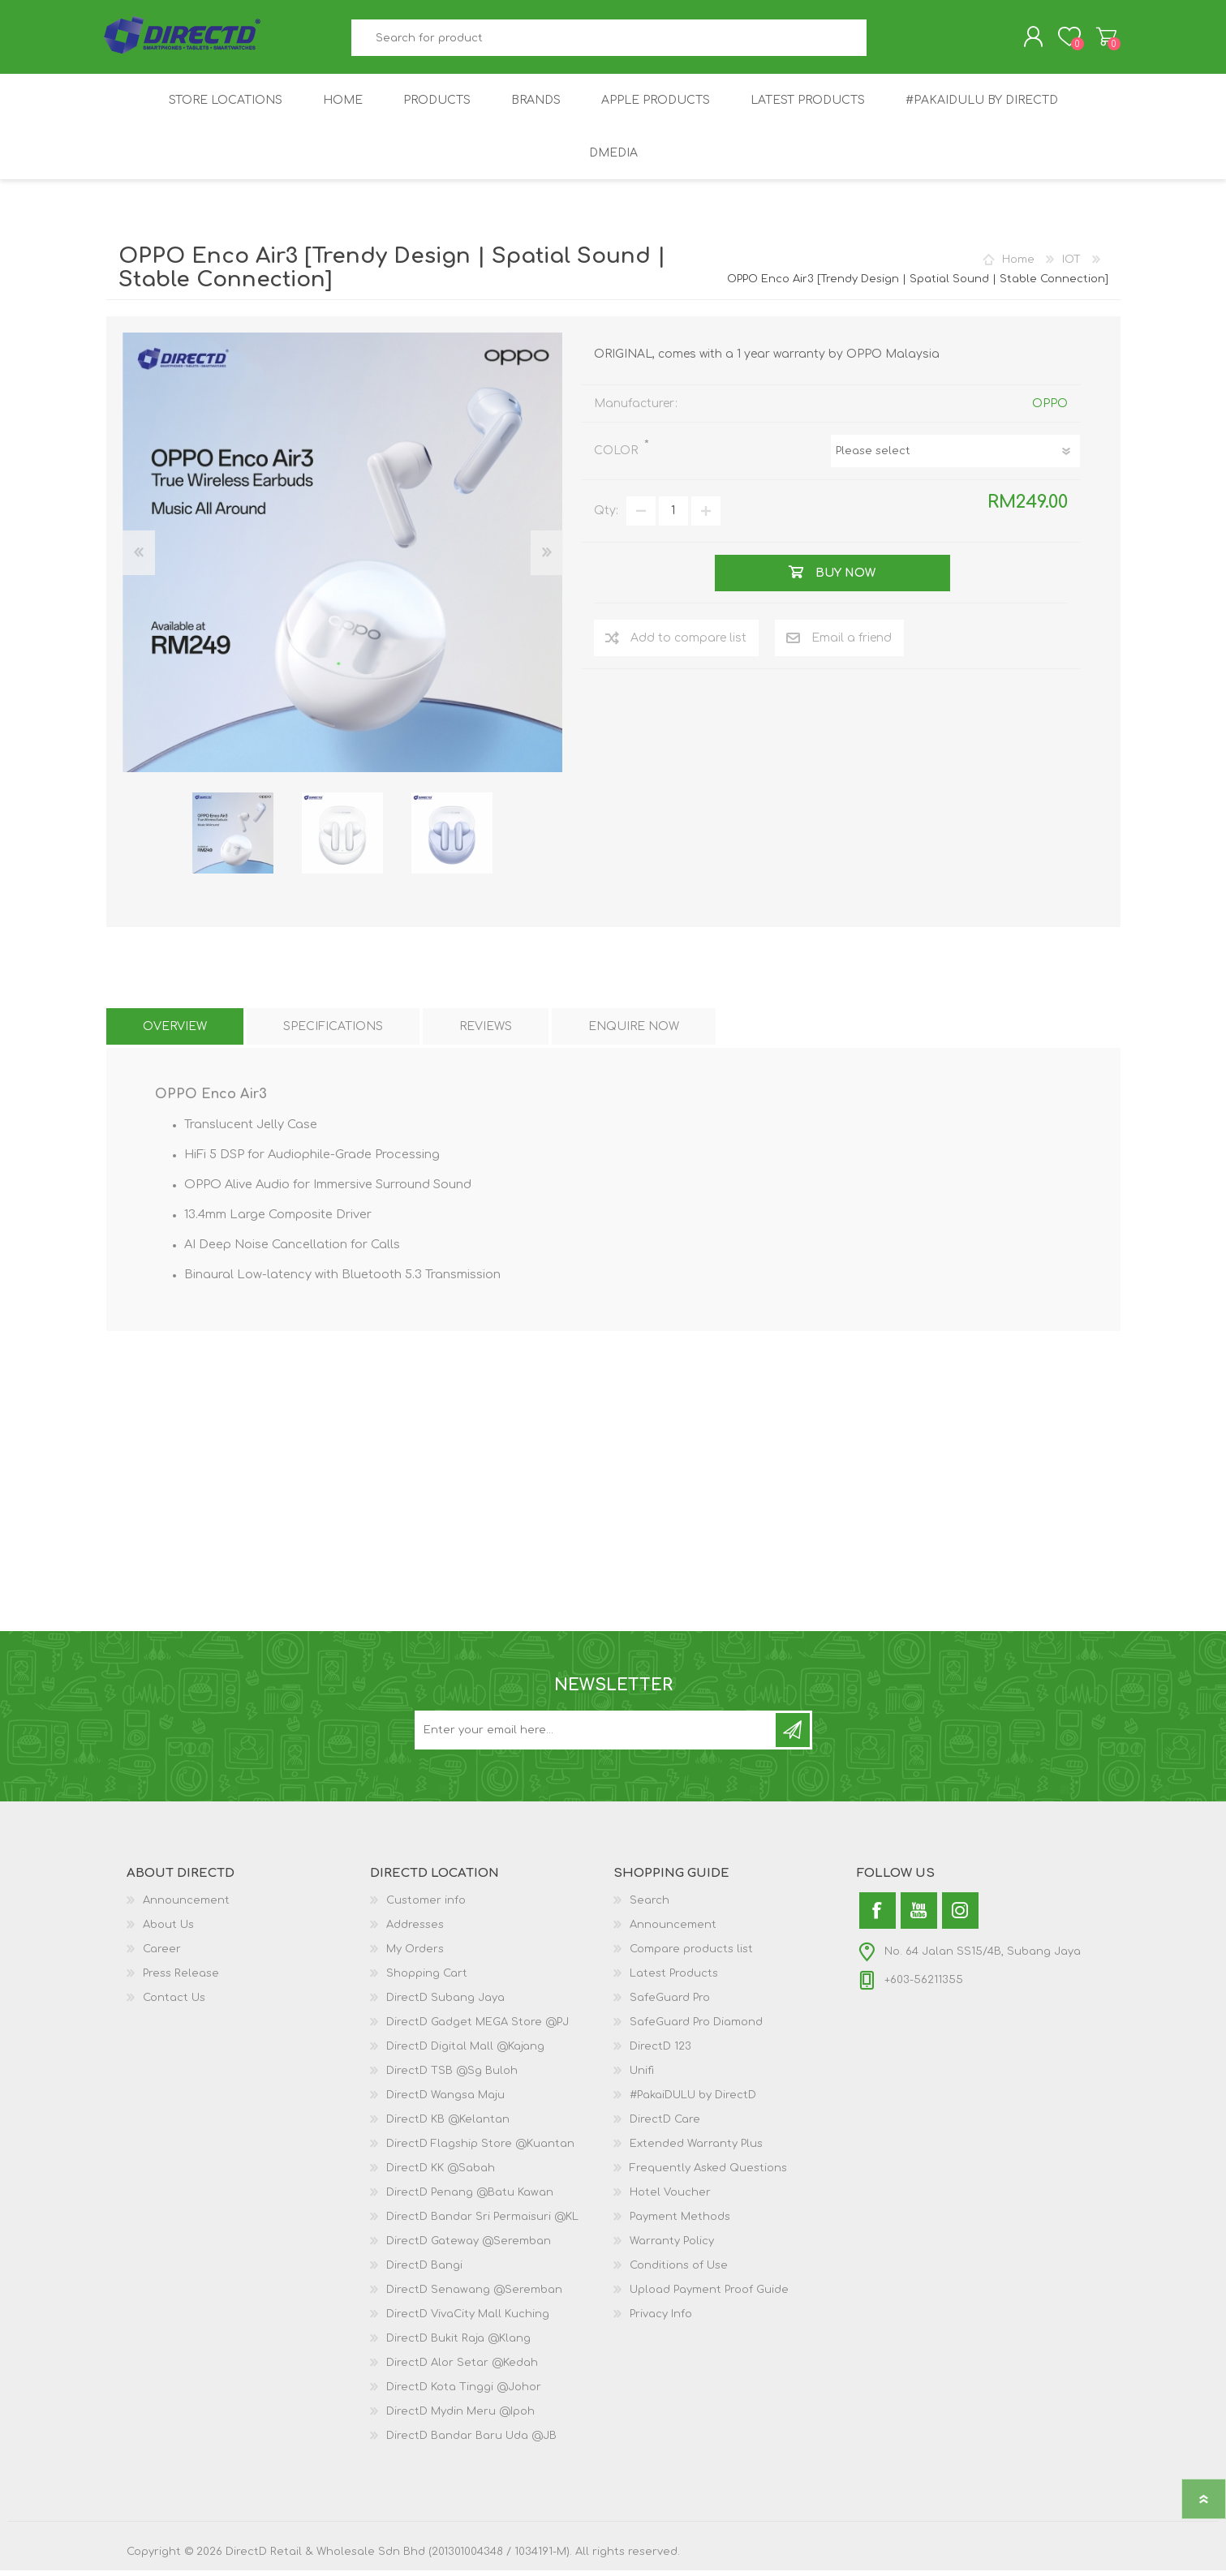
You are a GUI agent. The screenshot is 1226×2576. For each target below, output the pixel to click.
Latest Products (674, 1979)
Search (885, 41)
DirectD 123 (660, 2052)
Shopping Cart (1102, 40)
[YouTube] (919, 1916)
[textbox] (608, 41)
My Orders (415, 1954)
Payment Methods (680, 2222)
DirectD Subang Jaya (445, 2003)
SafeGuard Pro (670, 2003)
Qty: (606, 517)
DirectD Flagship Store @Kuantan (480, 2149)
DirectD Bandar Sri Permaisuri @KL (482, 2222)
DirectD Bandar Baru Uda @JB (471, 2441)
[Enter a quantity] (673, 516)
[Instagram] (960, 1916)
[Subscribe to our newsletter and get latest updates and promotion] (596, 1736)
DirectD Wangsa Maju (445, 2100)
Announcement (186, 1906)
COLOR (617, 456)
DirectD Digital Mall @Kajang (465, 2052)
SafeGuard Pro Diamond (696, 2027)
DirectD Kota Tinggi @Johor (463, 2392)
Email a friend (851, 644)
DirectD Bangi (424, 2271)
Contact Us (174, 2003)
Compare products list (691, 1954)
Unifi (642, 2076)
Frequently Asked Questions (708, 2173)
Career (162, 1954)
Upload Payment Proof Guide (709, 2295)
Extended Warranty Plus (696, 2149)
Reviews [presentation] (485, 1032)
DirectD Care (665, 2125)
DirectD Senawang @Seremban (474, 2295)
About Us (168, 1930)
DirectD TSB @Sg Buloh (452, 2076)
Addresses (415, 1930)
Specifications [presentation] (333, 1032)
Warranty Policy (672, 2246)
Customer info (426, 1906)
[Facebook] (877, 1916)
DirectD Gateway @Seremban (468, 2246)
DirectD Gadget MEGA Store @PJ (477, 2027)
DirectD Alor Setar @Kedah (462, 2368)
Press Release (181, 1979)
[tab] (174, 1032)
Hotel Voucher (670, 2198)
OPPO (1050, 409)
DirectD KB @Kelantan (448, 2125)
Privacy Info (661, 2319)
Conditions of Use (679, 2271)
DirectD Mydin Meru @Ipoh (460, 2417)
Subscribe (793, 1736)
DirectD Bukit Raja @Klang (458, 2344)
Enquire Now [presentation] (633, 1032)
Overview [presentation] (175, 1032)
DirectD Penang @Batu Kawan (469, 2198)
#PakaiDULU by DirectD (693, 2100)
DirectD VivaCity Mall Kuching (467, 2319)
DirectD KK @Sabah (440, 2173)
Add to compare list (688, 644)
